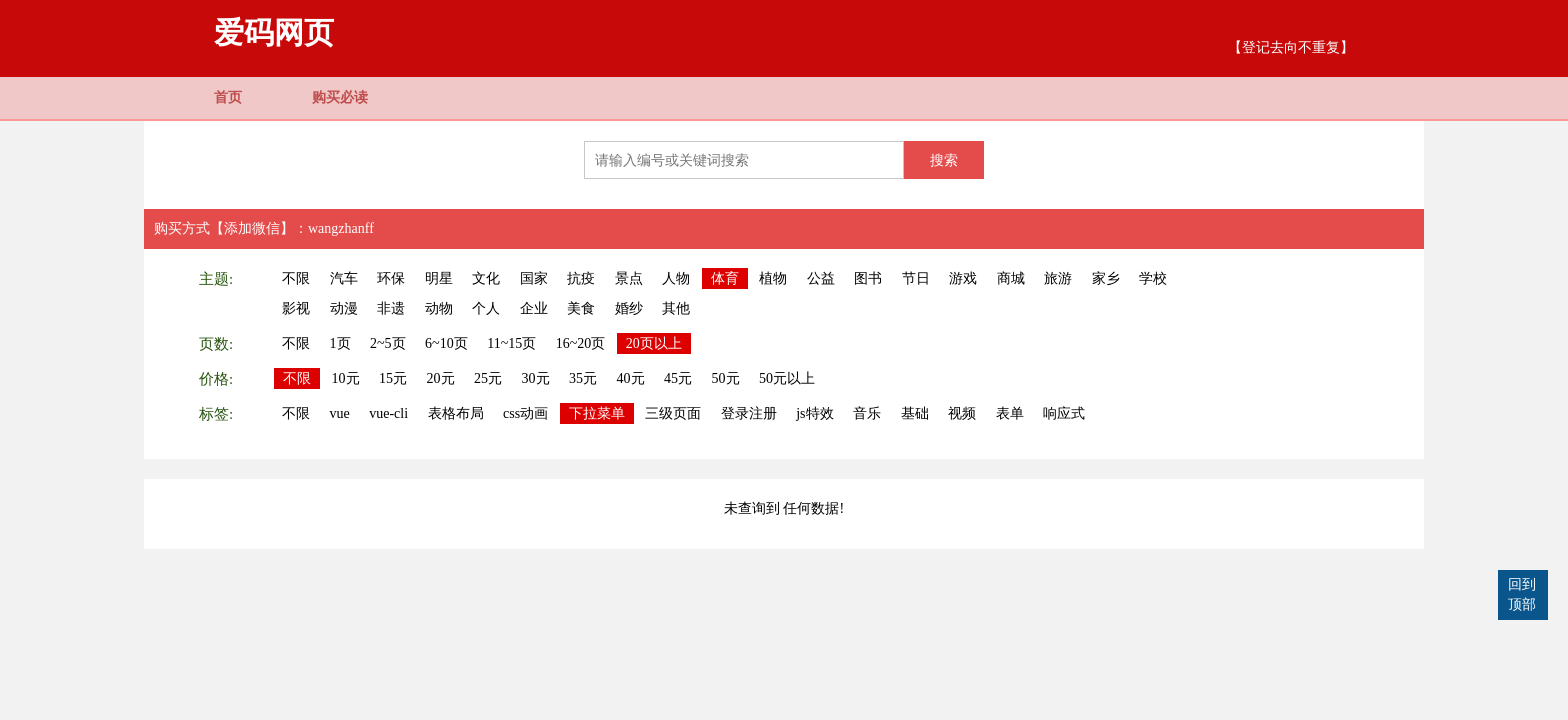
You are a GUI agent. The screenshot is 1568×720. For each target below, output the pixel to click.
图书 (868, 278)
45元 (678, 378)
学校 (1153, 278)
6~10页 (446, 343)
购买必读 (340, 97)
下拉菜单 (597, 413)
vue (340, 413)
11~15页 (511, 343)
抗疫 (581, 278)
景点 (629, 278)
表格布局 (456, 413)
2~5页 (388, 343)
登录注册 (749, 413)
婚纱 (629, 308)
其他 (676, 308)
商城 (1011, 278)
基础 (915, 413)
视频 (962, 413)
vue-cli (388, 413)
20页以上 (654, 343)
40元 (631, 378)
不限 (296, 278)
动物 (439, 308)
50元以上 (787, 378)
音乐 (867, 413)
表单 (1010, 413)
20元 (441, 378)
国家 (534, 278)
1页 (340, 343)
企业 (534, 308)
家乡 (1106, 278)
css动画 (525, 413)
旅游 (1058, 278)
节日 (916, 278)
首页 (228, 97)
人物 (676, 278)
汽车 (344, 278)
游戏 (963, 278)
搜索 (944, 160)
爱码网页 (274, 32)
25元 (488, 378)
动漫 (344, 308)
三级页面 (673, 413)
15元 (393, 378)
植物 (773, 278)
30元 (536, 378)
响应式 (1064, 413)
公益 (821, 278)
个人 (486, 308)
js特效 (814, 413)
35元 (583, 378)
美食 (581, 308)
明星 (439, 278)
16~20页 (581, 343)
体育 (725, 278)
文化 (486, 278)
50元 (726, 378)
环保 (391, 278)
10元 (346, 378)
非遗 (391, 308)
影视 (296, 308)
